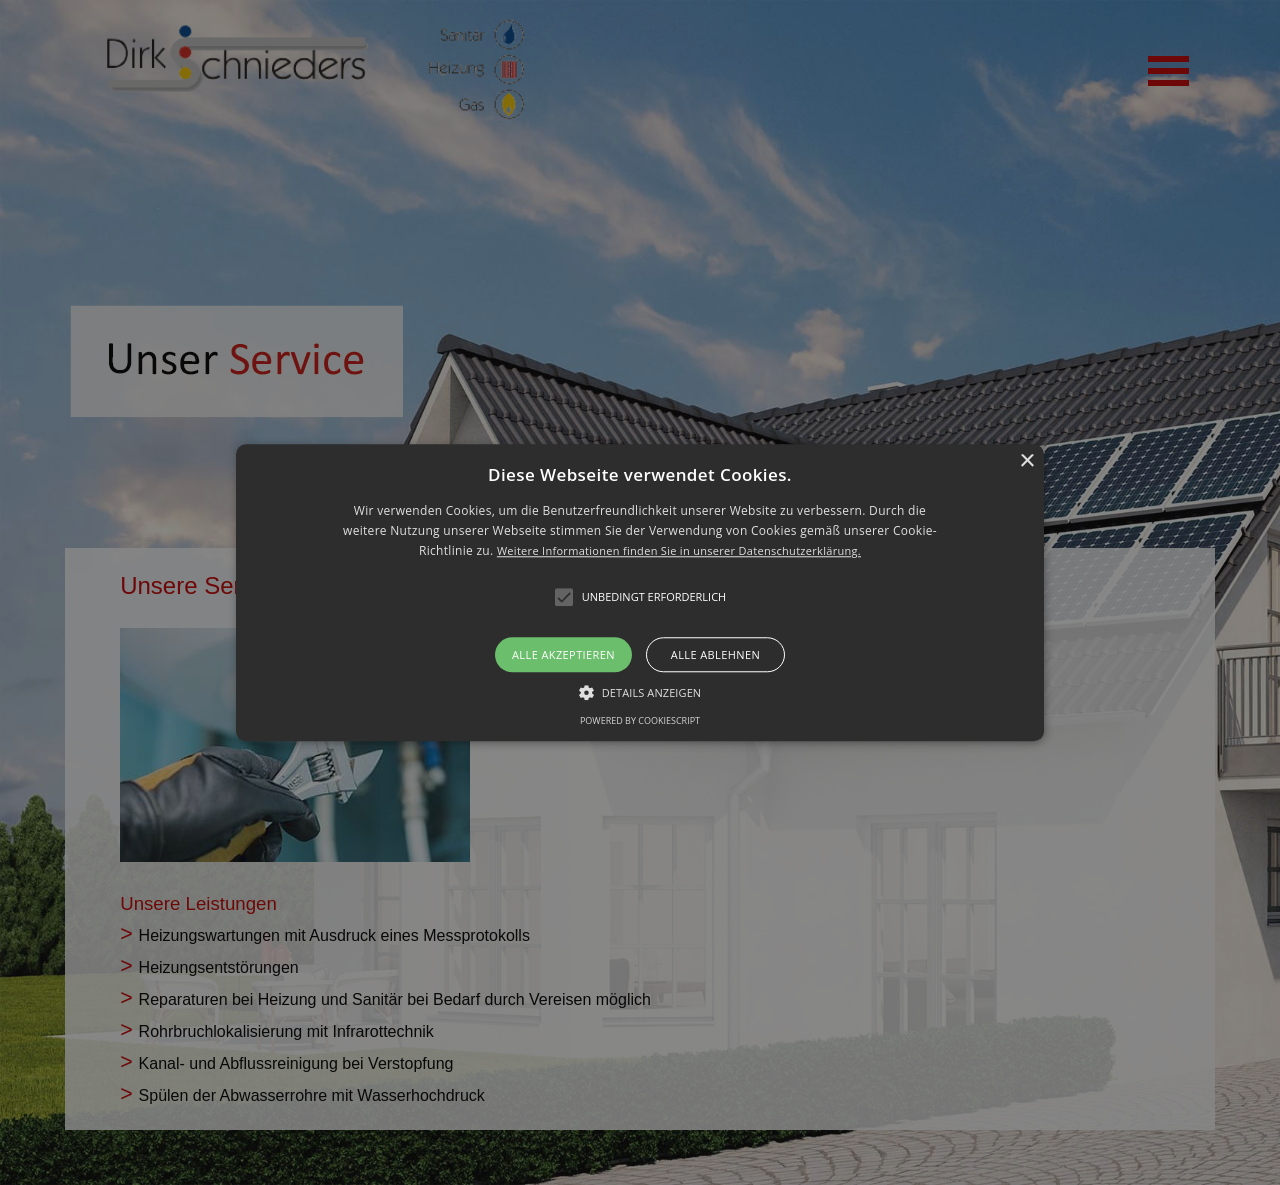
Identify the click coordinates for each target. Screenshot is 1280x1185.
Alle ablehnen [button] (715, 654)
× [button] (1026, 461)
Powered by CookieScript (640, 720)
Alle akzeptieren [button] (563, 654)
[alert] (640, 592)
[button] (640, 592)
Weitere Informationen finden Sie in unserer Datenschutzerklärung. (679, 551)
